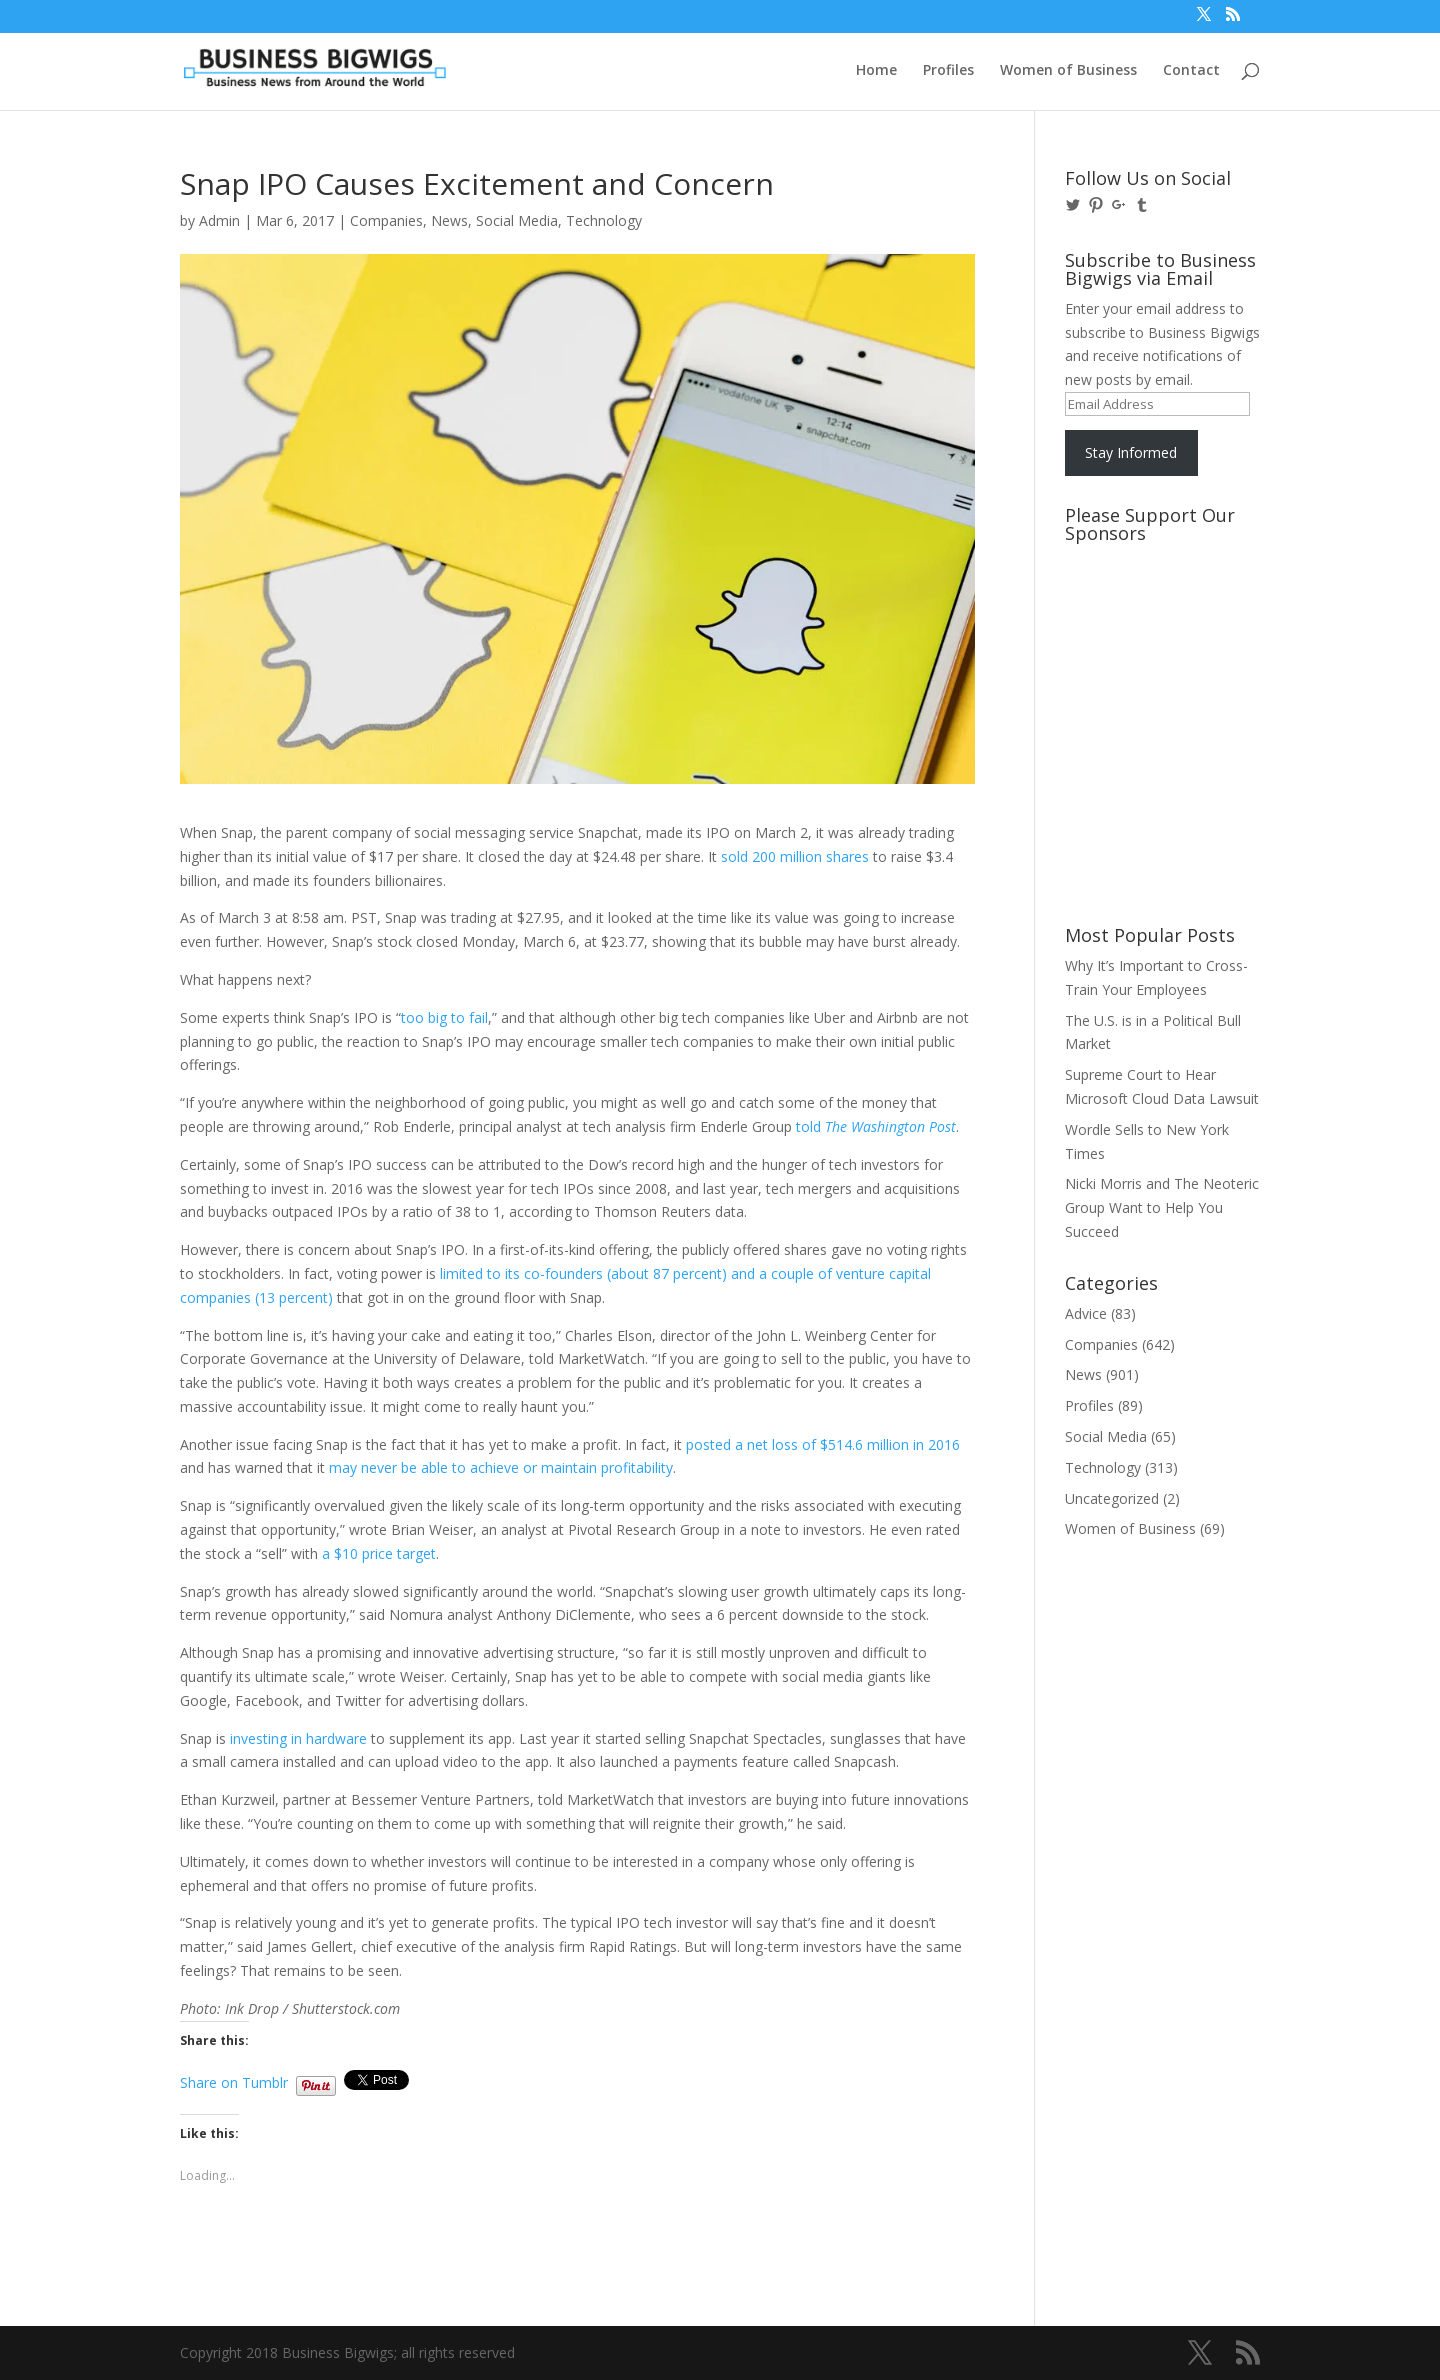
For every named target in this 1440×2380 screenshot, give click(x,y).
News (449, 220)
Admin (219, 220)
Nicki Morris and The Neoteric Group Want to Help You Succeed (1162, 1207)
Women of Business (1068, 71)
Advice (1086, 1313)
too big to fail (444, 1017)
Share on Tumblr (234, 2080)
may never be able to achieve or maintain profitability (501, 1467)
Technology (604, 220)
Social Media (517, 220)
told (876, 1126)
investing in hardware (298, 1738)
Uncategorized (1112, 1498)
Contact (1191, 71)
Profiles (948, 71)
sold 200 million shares (795, 856)
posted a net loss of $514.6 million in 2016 (823, 1444)
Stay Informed (1131, 452)
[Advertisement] (1155, 627)
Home (876, 71)
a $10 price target (379, 1553)
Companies (386, 220)
